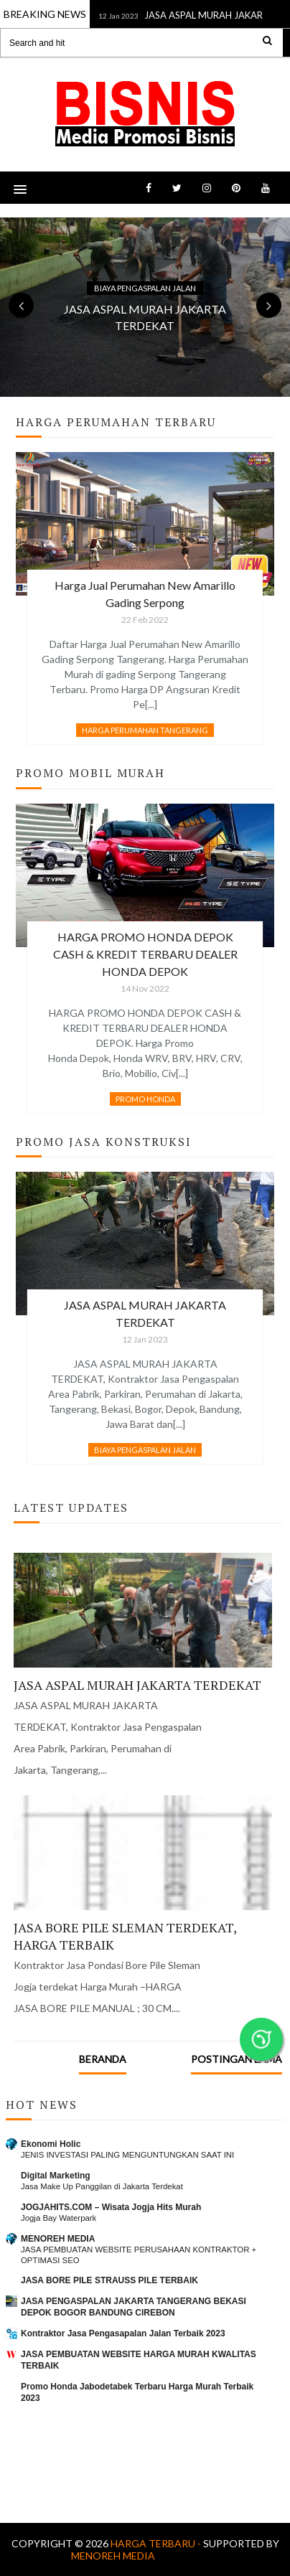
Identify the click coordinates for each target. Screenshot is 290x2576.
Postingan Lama (236, 2059)
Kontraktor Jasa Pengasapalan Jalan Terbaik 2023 (123, 2333)
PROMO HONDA (145, 1099)
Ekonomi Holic (50, 2144)
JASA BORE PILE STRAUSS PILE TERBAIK (109, 2280)
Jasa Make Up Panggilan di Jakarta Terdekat (102, 2186)
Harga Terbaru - (157, 2543)
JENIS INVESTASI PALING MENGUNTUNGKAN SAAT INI (127, 2154)
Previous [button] (21, 305)
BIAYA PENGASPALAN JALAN (145, 288)
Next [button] (268, 305)
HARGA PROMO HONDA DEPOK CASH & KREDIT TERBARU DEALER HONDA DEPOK (145, 954)
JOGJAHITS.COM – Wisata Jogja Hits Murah (111, 2207)
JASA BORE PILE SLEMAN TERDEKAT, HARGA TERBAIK (125, 1936)
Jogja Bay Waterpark (58, 2218)
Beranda (102, 2059)
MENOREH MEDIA (58, 2239)
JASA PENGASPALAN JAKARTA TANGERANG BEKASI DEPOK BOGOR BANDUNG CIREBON (133, 2307)
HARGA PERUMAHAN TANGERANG (145, 730)
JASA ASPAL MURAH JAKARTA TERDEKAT (137, 1684)
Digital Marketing (55, 2176)
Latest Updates (71, 1507)
